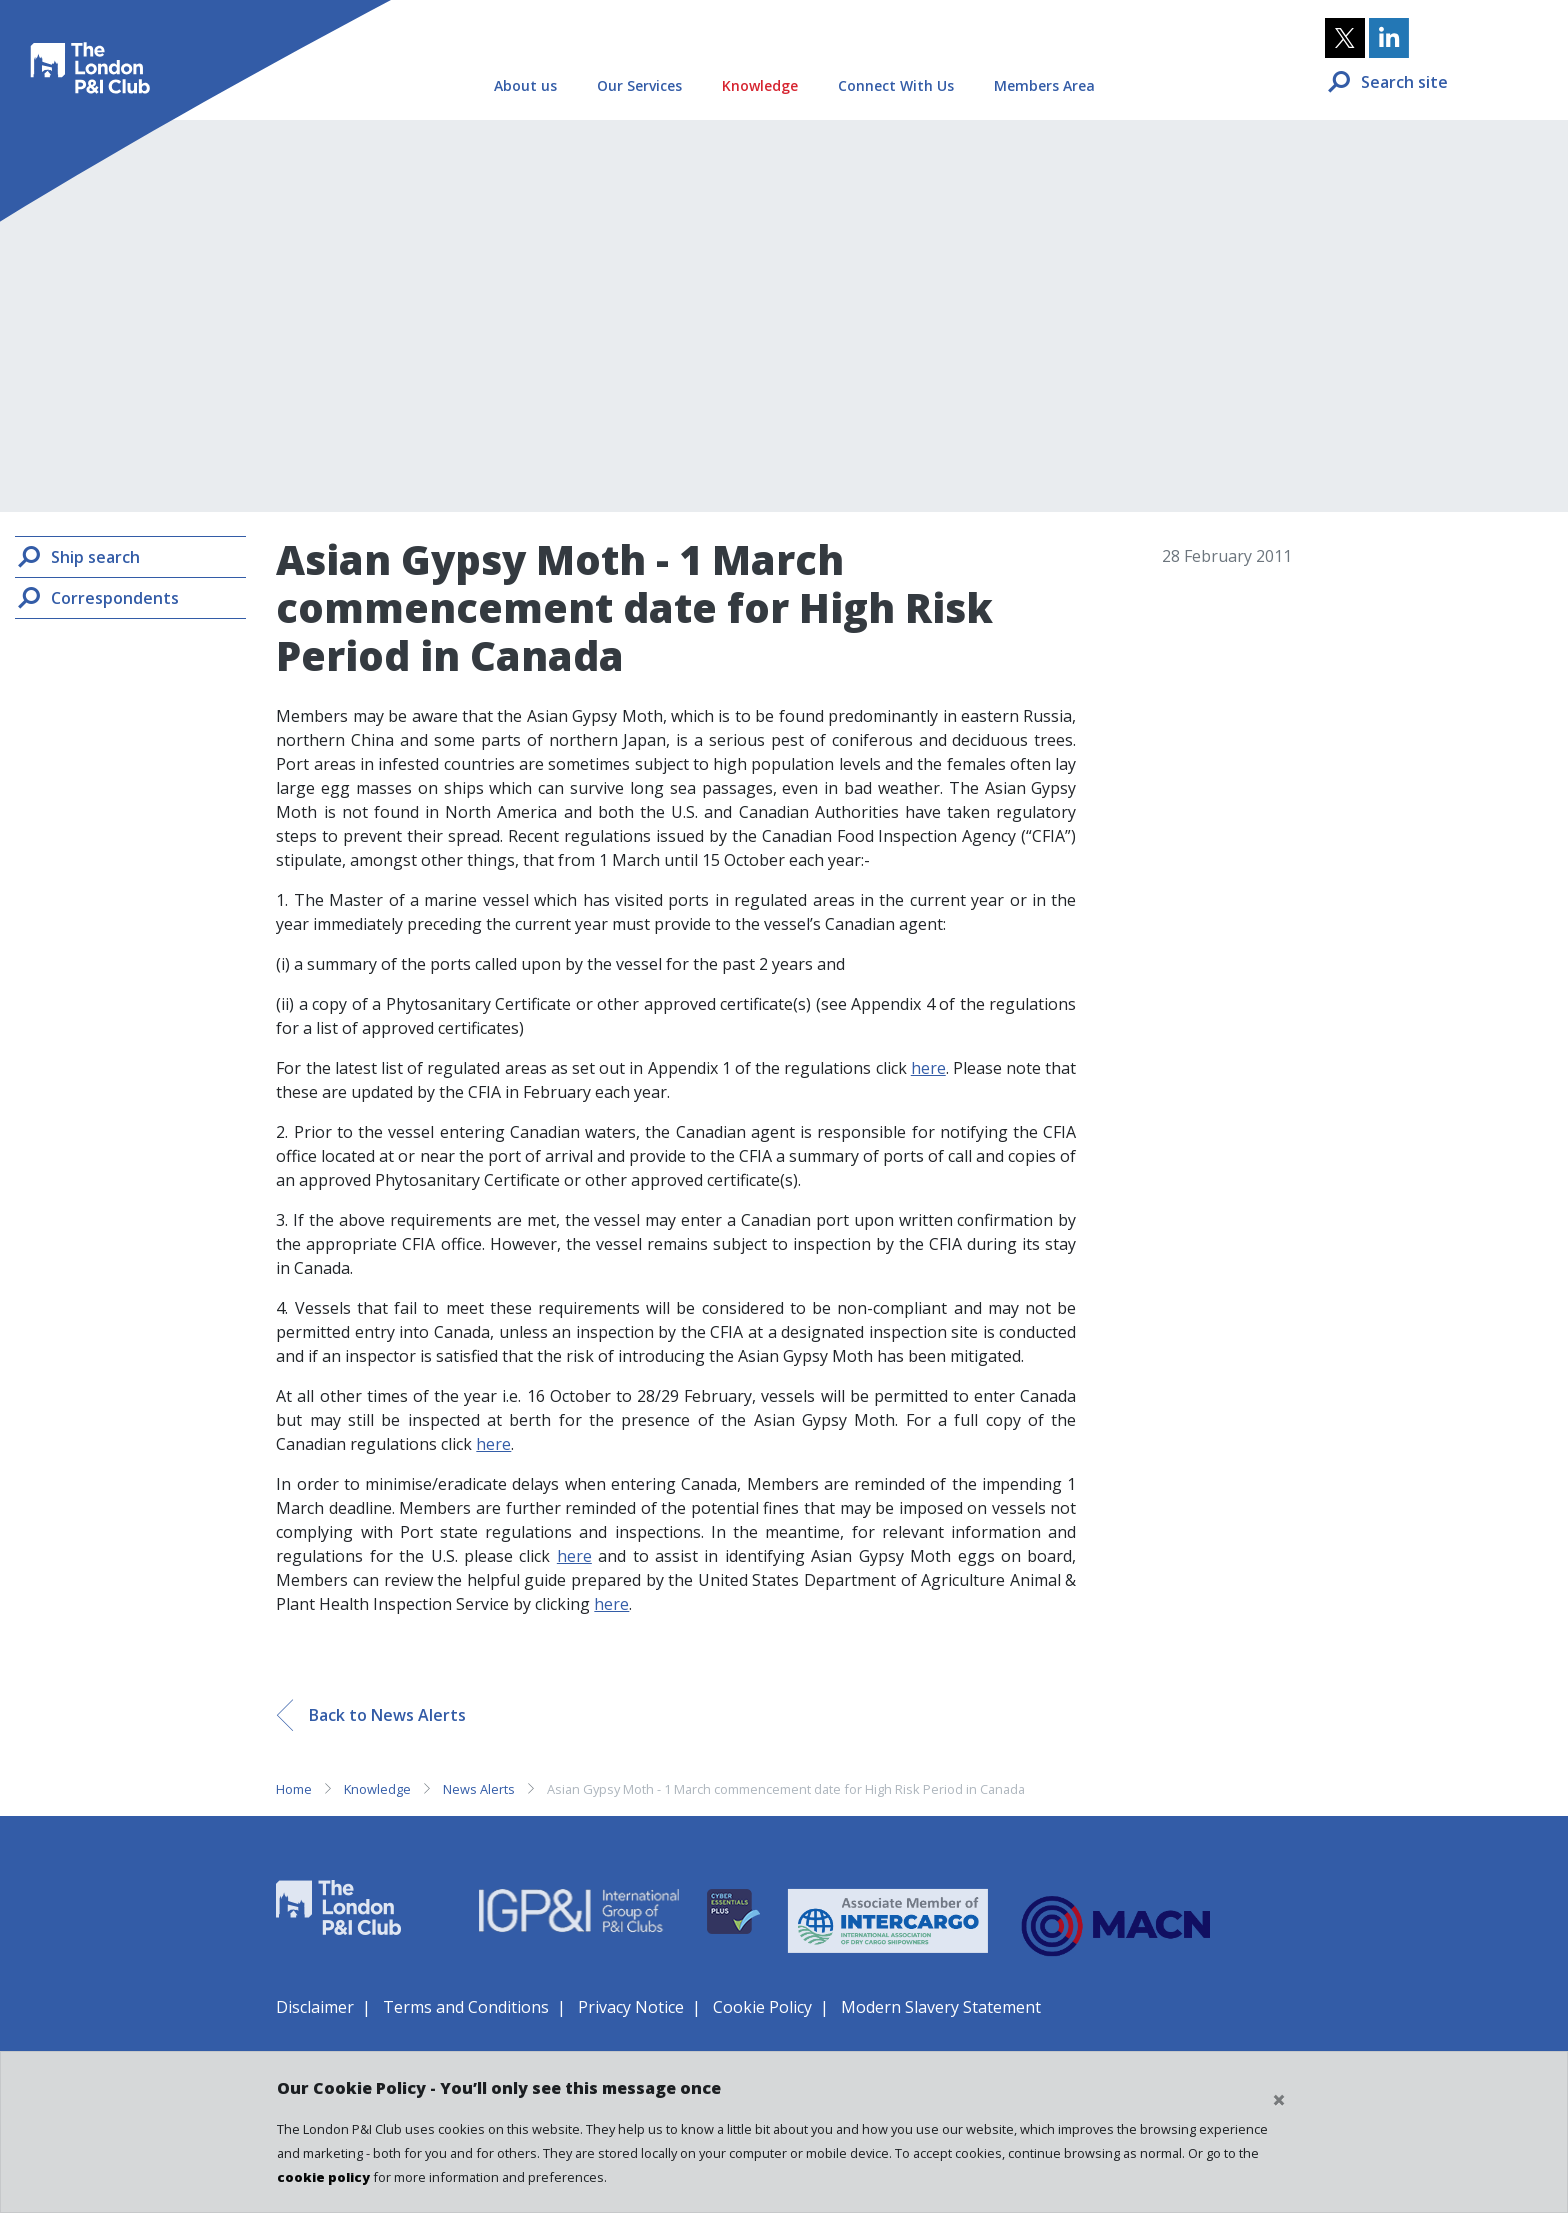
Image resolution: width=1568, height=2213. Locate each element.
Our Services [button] (639, 85)
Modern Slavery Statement (941, 2007)
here (928, 1068)
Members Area (1044, 85)
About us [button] (525, 85)
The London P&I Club (86, 55)
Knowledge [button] (760, 85)
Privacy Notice (631, 2007)
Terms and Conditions (466, 2007)
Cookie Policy (762, 2007)
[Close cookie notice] (1279, 2100)
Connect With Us (896, 85)
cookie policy (323, 2177)
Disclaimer (315, 2007)
